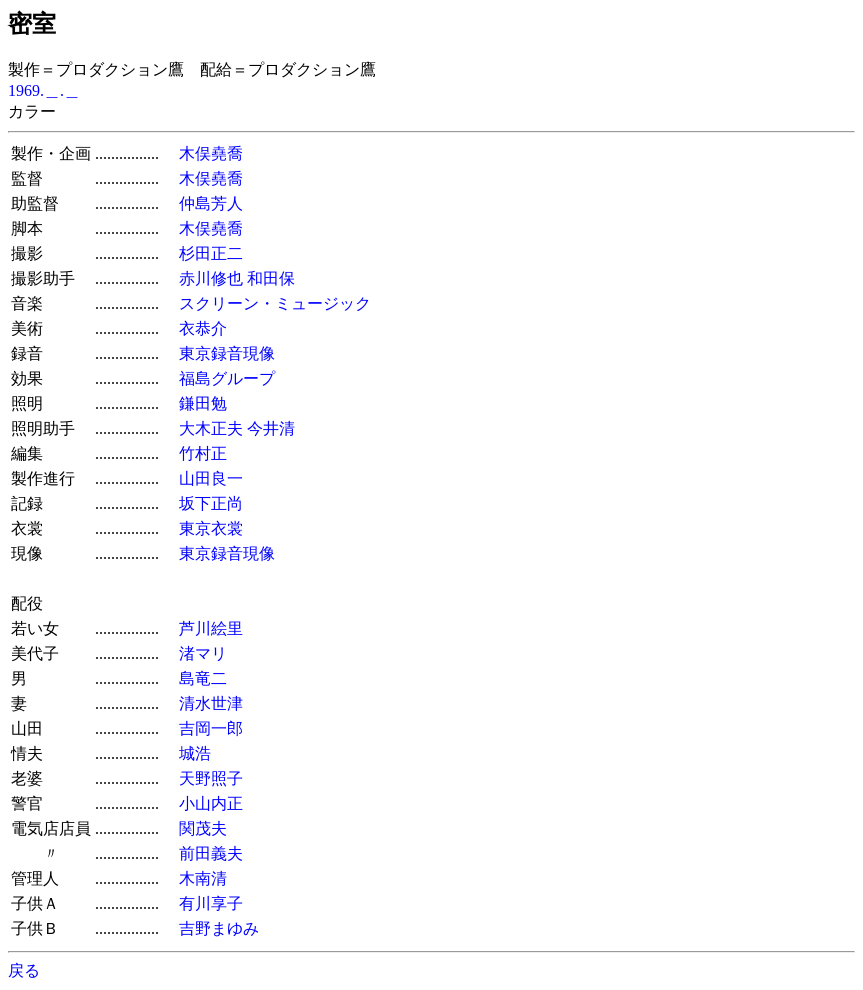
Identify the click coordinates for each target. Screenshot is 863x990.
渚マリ (203, 653)
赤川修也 (211, 278)
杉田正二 (211, 253)
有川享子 (211, 903)
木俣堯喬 (211, 153)
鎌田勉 (203, 403)
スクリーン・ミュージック (275, 303)
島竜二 (203, 678)
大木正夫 (211, 428)
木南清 (203, 878)
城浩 (195, 753)
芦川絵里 (211, 628)
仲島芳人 (211, 203)
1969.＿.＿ (44, 90)
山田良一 (211, 478)
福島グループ (227, 378)
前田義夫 (211, 853)
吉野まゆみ (219, 928)
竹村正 (203, 453)
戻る (24, 970)
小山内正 (211, 803)
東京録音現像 (227, 353)
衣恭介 (203, 328)
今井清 (271, 428)
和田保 (271, 278)
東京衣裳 (211, 528)
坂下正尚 (211, 503)
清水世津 (211, 703)
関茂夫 (203, 828)
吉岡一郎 (211, 728)
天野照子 (211, 778)
